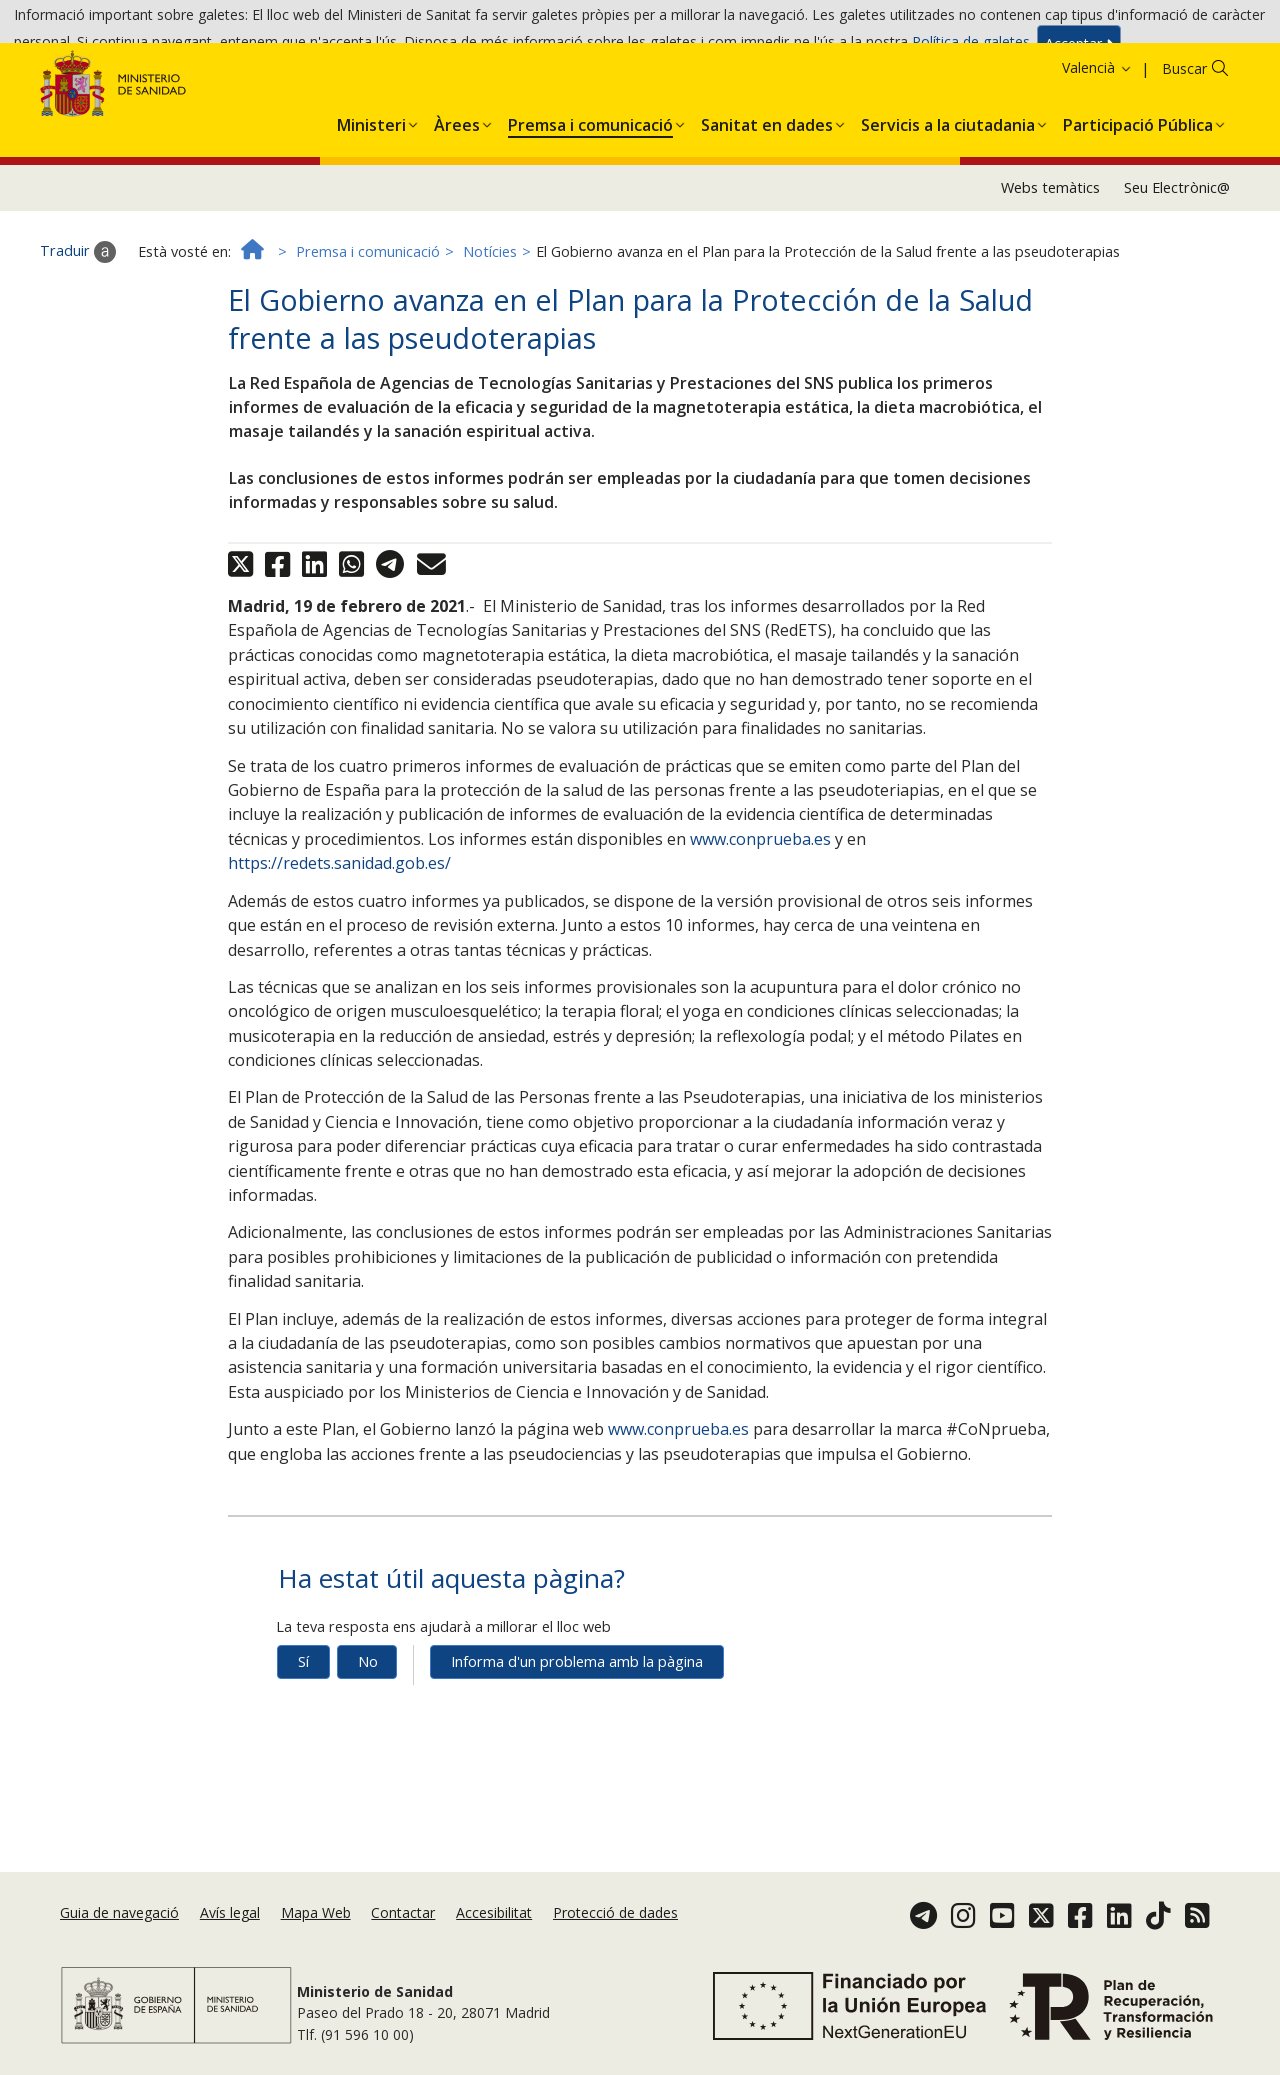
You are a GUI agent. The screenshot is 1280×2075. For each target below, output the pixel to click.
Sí (303, 1755)
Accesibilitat (494, 1951)
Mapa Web (316, 1951)
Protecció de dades (615, 1951)
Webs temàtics (1050, 281)
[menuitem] (371, 215)
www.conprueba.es (760, 933)
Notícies (490, 345)
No (368, 1755)
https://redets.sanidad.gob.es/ (339, 957)
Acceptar (1079, 51)
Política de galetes (971, 49)
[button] (371, 215)
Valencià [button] (1097, 161)
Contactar (403, 1951)
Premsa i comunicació (368, 345)
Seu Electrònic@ (1177, 281)
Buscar (1184, 162)
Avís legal (230, 1951)
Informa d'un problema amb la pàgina (577, 1755)
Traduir (78, 346)
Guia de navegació (119, 1951)
